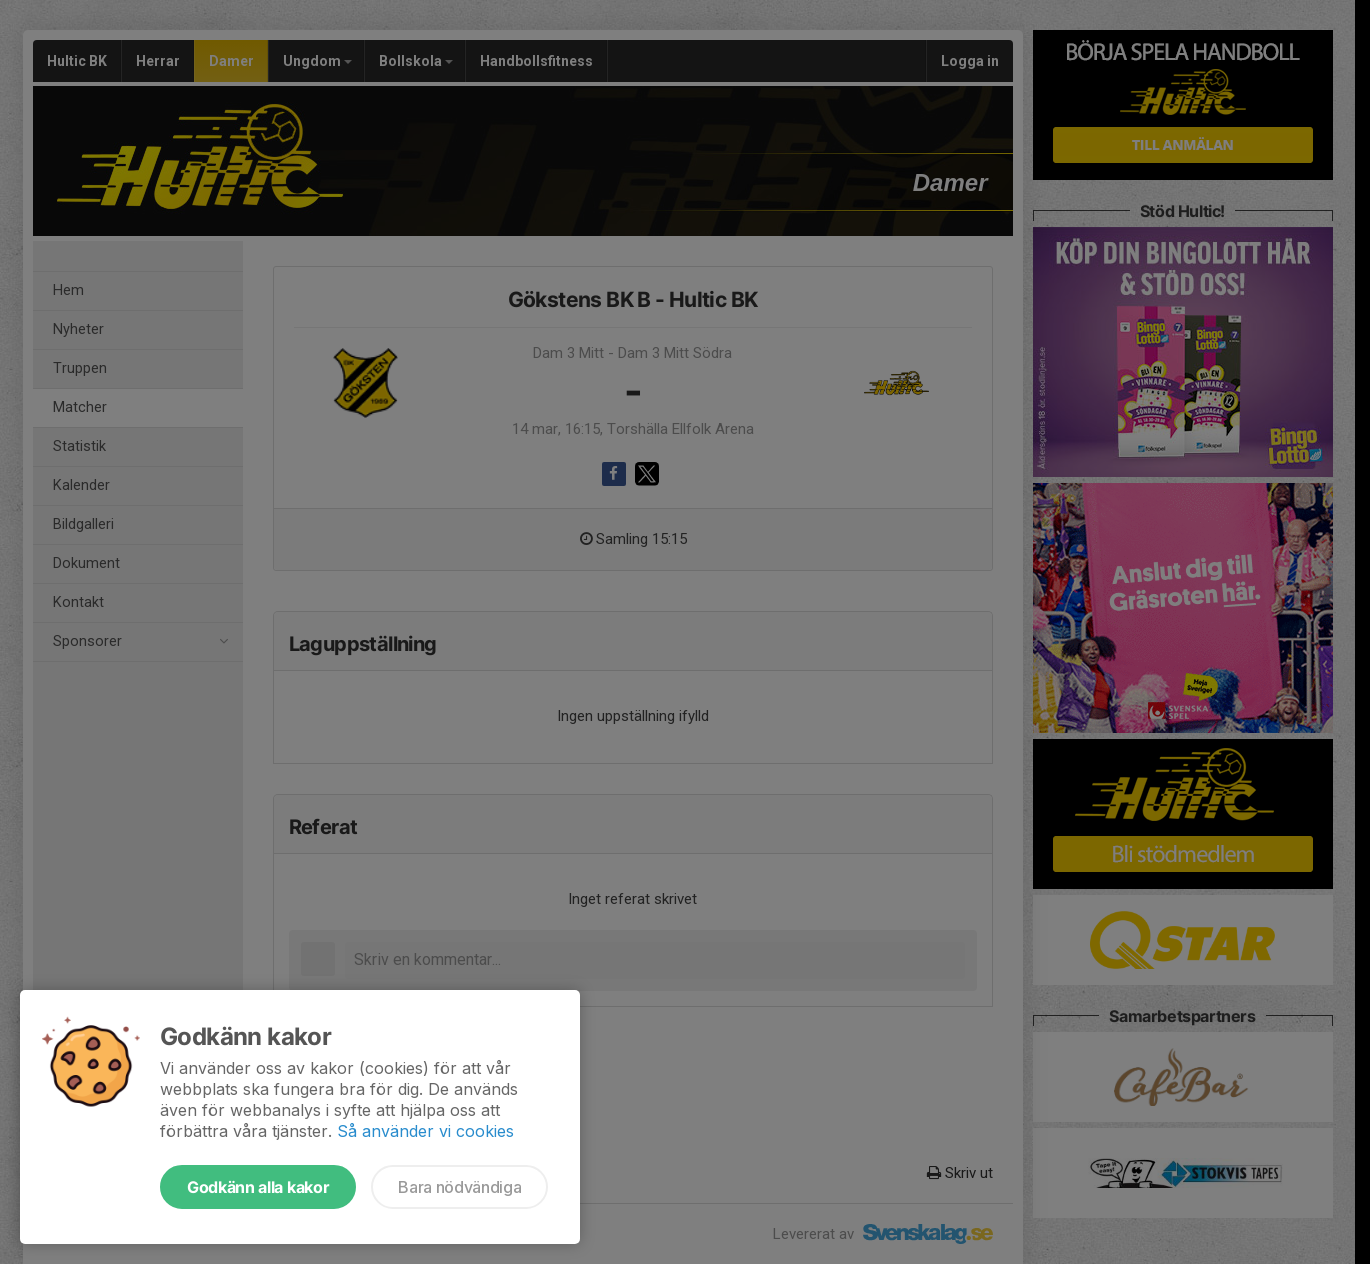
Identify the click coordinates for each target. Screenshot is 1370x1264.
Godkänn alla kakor (258, 1187)
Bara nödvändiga (459, 1187)
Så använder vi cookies (425, 1131)
